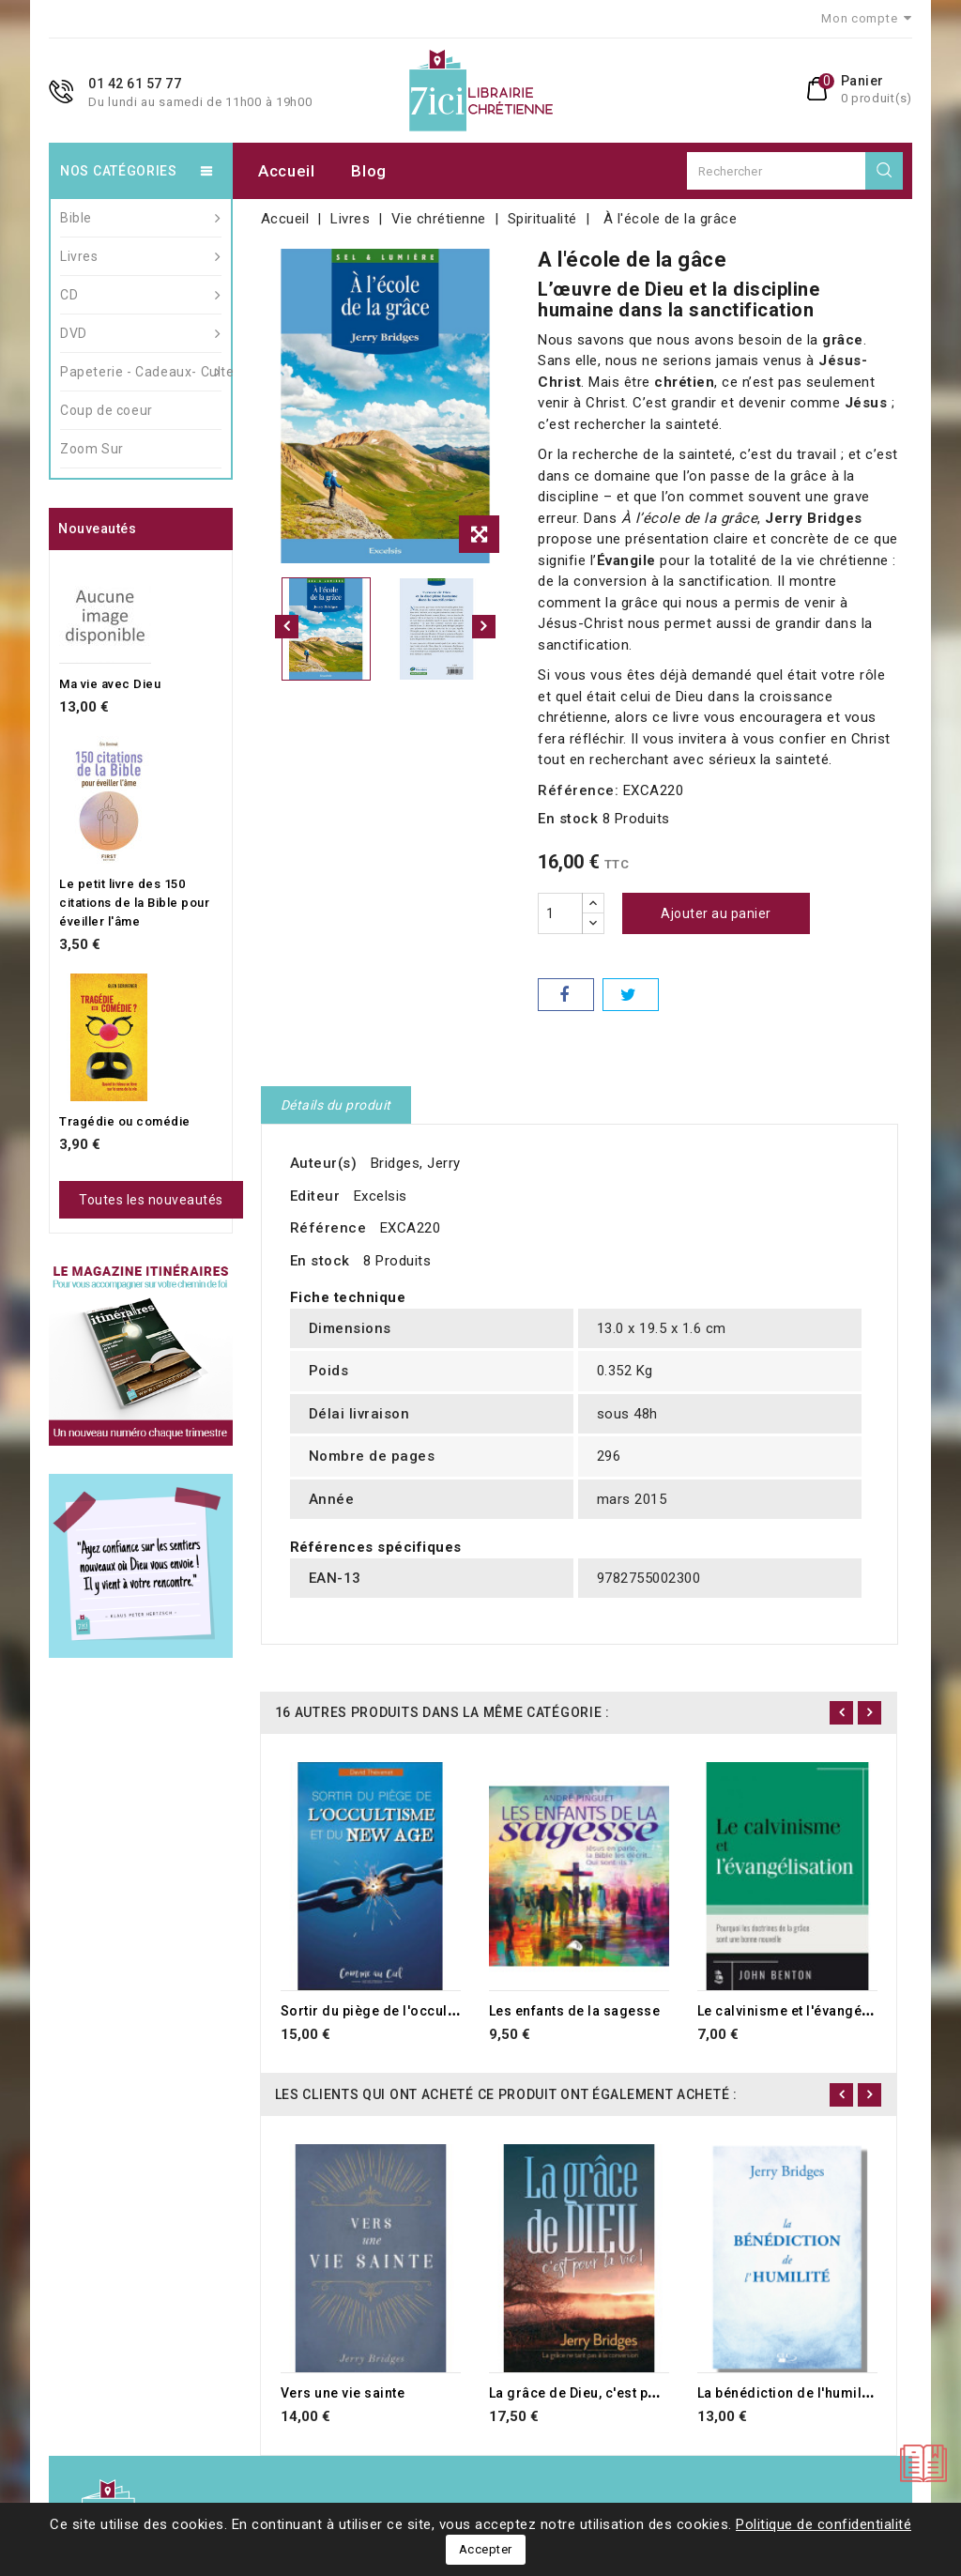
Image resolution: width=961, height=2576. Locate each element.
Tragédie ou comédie (125, 1121)
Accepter (485, 2549)
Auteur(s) (324, 1163)
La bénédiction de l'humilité (787, 2392)
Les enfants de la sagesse (575, 2010)
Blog (369, 170)
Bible (140, 218)
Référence (328, 1227)
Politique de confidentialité (823, 2524)
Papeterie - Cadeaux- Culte (140, 372)
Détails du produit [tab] (336, 1104)
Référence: (578, 790)
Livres (140, 256)
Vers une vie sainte (343, 2392)
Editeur (315, 1196)
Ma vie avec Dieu (109, 684)
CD (140, 295)
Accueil (286, 170)
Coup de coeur (106, 410)
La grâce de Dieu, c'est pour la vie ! (603, 2392)
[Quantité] (560, 913)
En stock (568, 818)
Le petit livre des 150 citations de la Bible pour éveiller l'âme (134, 902)
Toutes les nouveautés (151, 1199)
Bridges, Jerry (416, 1163)
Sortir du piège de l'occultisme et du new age (429, 2010)
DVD (140, 333)
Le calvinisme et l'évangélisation (804, 2010)
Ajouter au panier (716, 913)
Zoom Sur (92, 448)
